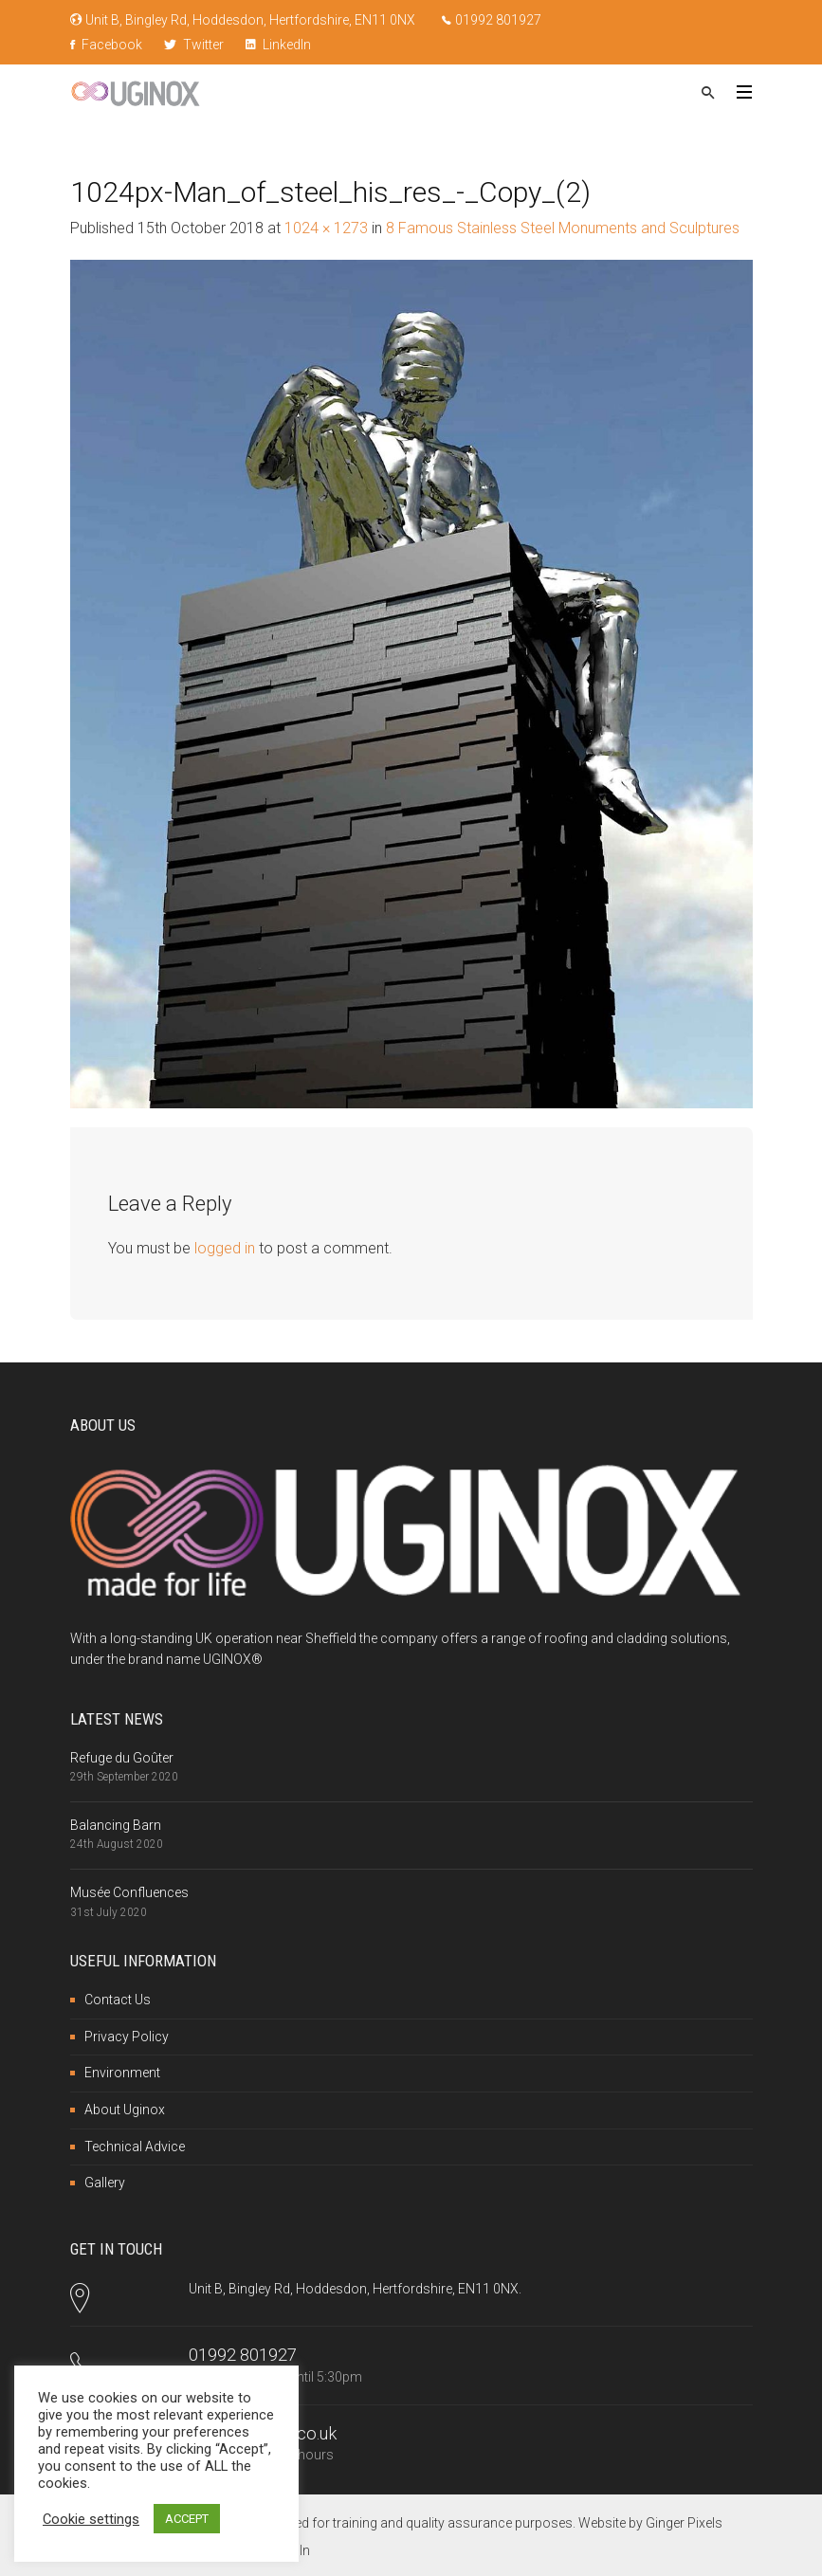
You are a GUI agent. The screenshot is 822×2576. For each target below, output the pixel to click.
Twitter (194, 44)
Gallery (104, 2182)
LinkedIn (278, 44)
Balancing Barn (115, 1825)
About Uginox (124, 2109)
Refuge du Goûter (122, 1757)
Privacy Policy (126, 2036)
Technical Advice (134, 2146)
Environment (122, 2072)
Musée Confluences (129, 1892)
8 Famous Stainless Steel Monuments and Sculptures (563, 228)
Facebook (106, 44)
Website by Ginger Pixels (650, 2522)
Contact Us (117, 1999)
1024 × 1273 (326, 228)
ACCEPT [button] (187, 2519)
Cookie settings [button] (91, 2519)
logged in (224, 1248)
